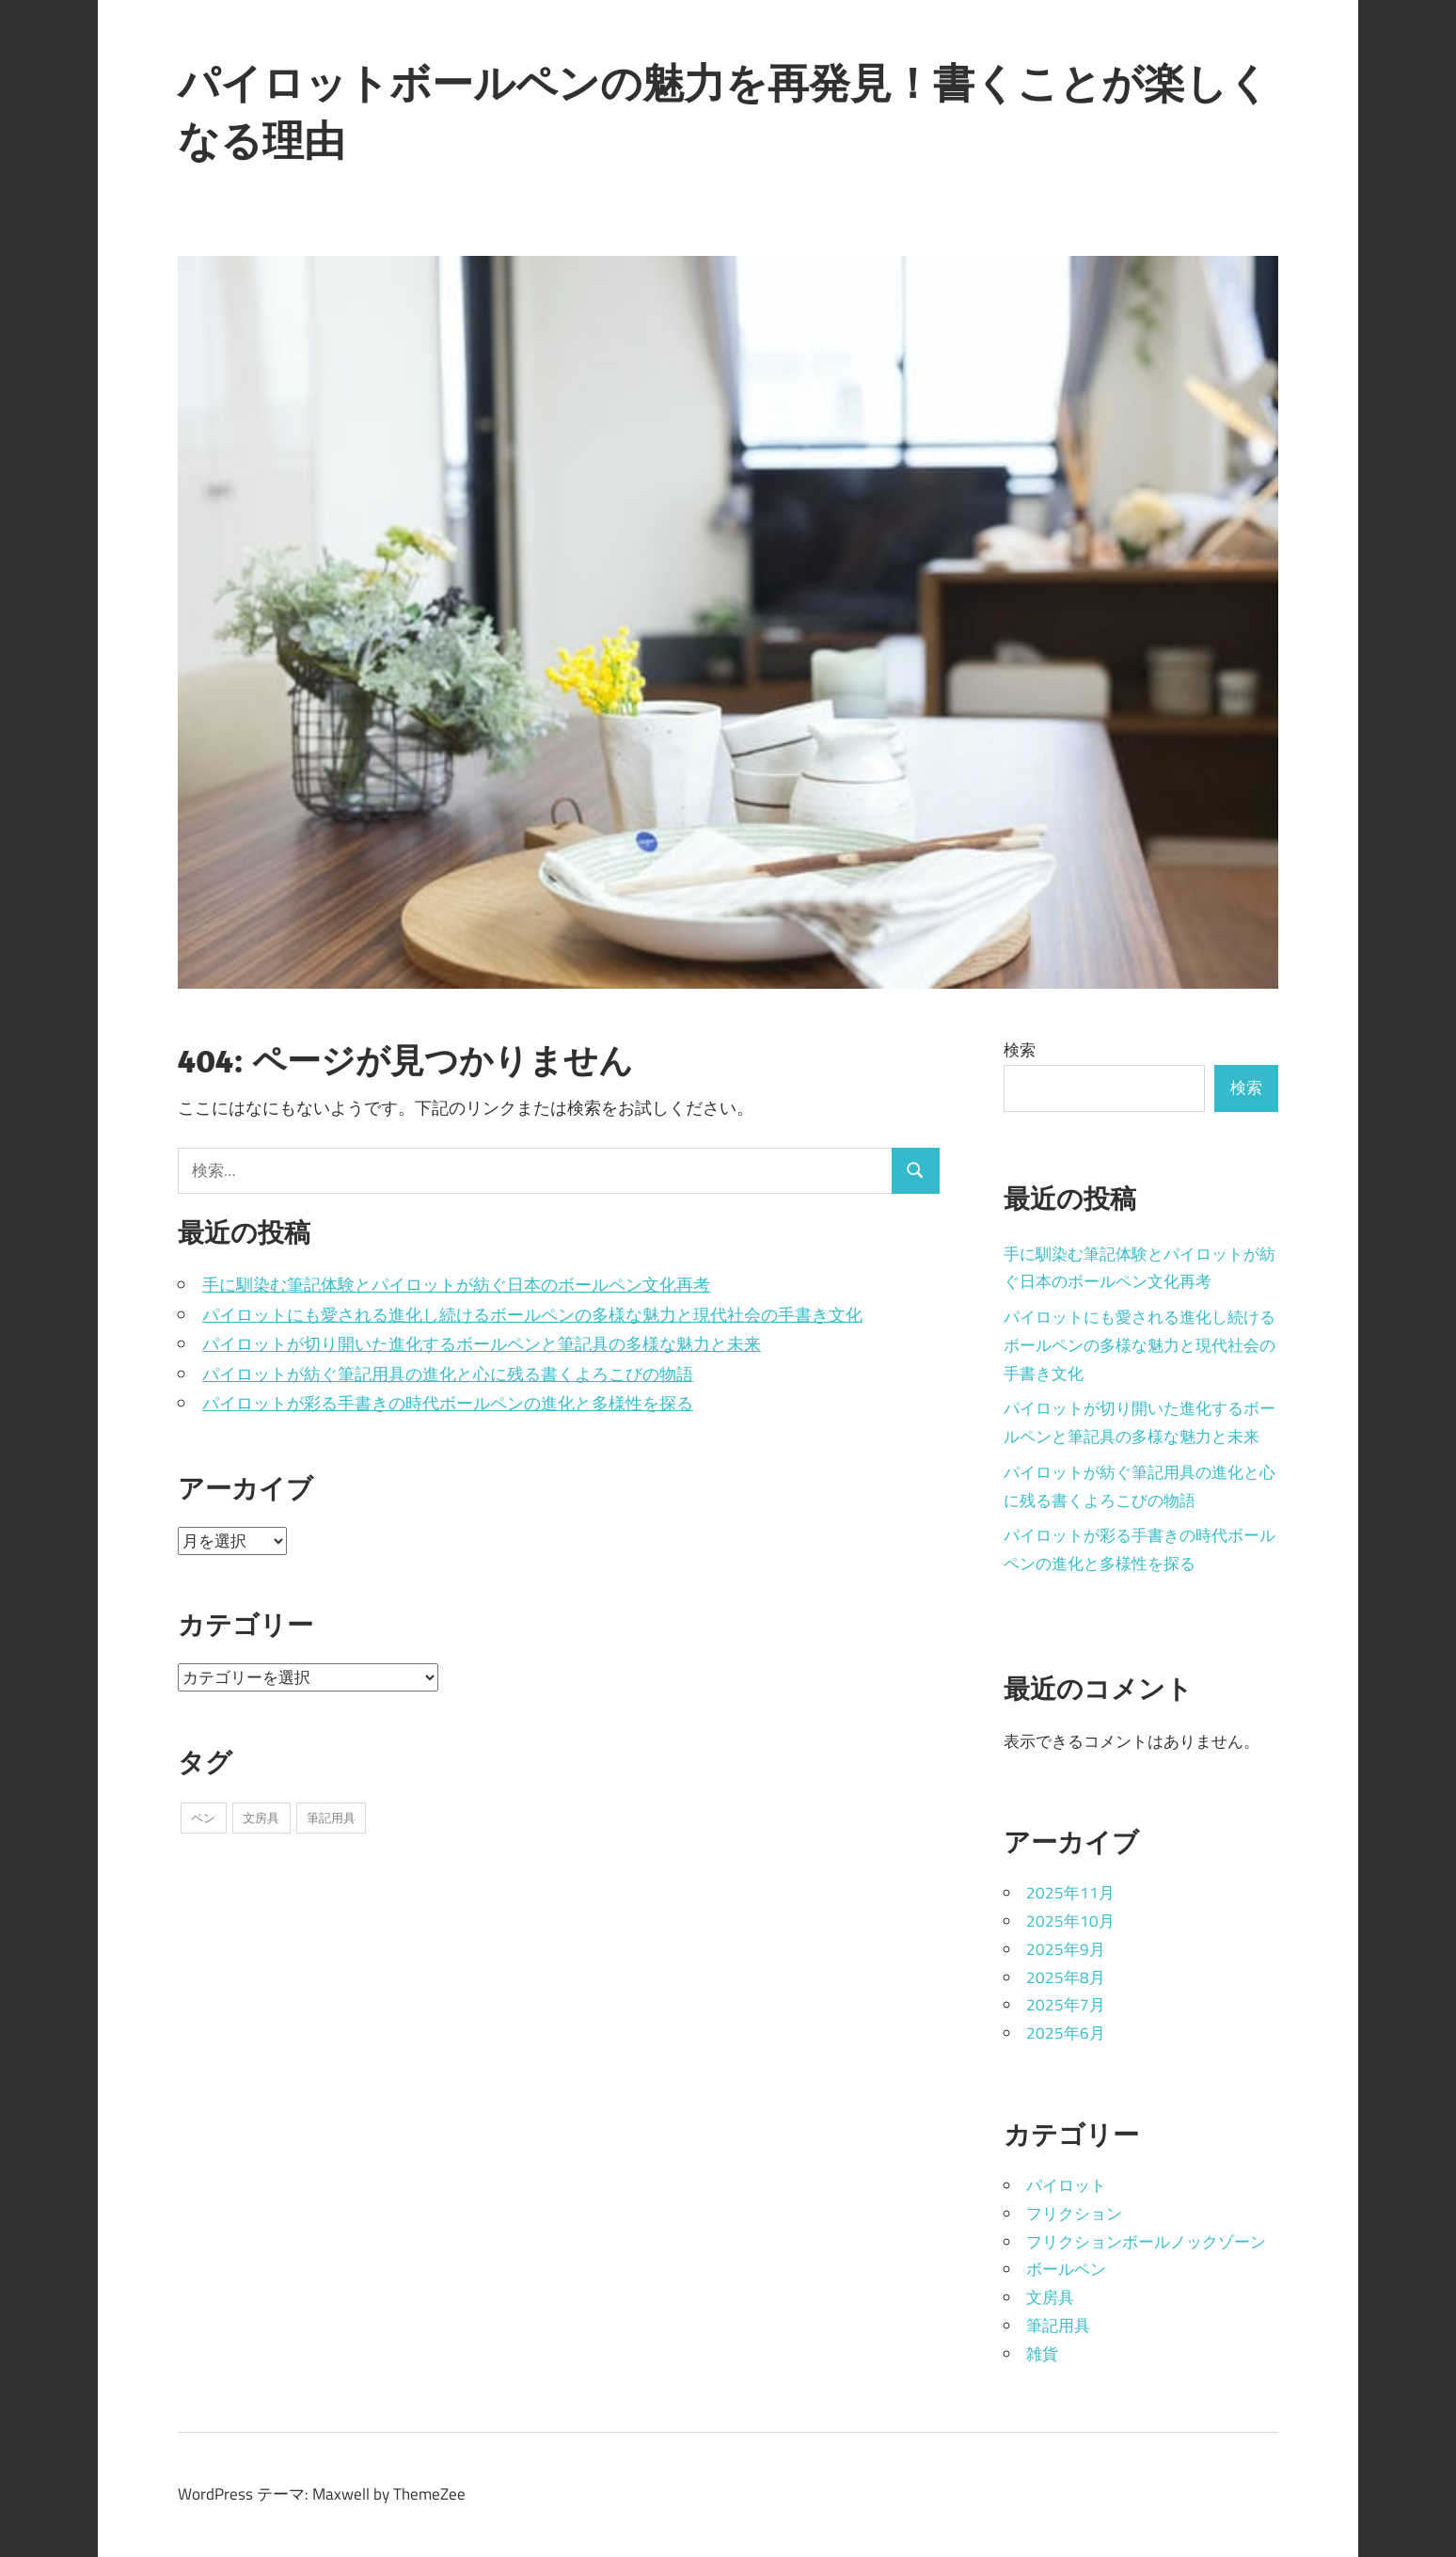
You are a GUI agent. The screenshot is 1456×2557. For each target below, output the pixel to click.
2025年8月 (1065, 1977)
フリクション (1074, 2213)
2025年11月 (1070, 1893)
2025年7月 (1065, 2005)
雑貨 (1042, 2354)
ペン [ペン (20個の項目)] (203, 1817)
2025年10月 (1070, 1921)
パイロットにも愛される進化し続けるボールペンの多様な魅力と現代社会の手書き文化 (532, 1314)
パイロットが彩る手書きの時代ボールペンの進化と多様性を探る (447, 1403)
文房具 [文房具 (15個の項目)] (261, 1817)
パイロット (1066, 2185)
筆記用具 (1058, 2325)
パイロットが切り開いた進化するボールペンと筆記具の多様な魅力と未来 (481, 1344)
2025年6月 (1065, 2033)
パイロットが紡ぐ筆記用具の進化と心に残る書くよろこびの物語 (447, 1374)
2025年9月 (1065, 1949)
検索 (1020, 1050)
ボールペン (1066, 2269)
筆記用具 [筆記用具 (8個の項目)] (331, 1817)
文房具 (1050, 2297)
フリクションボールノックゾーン (1146, 2242)
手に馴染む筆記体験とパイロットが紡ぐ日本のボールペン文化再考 (456, 1284)
